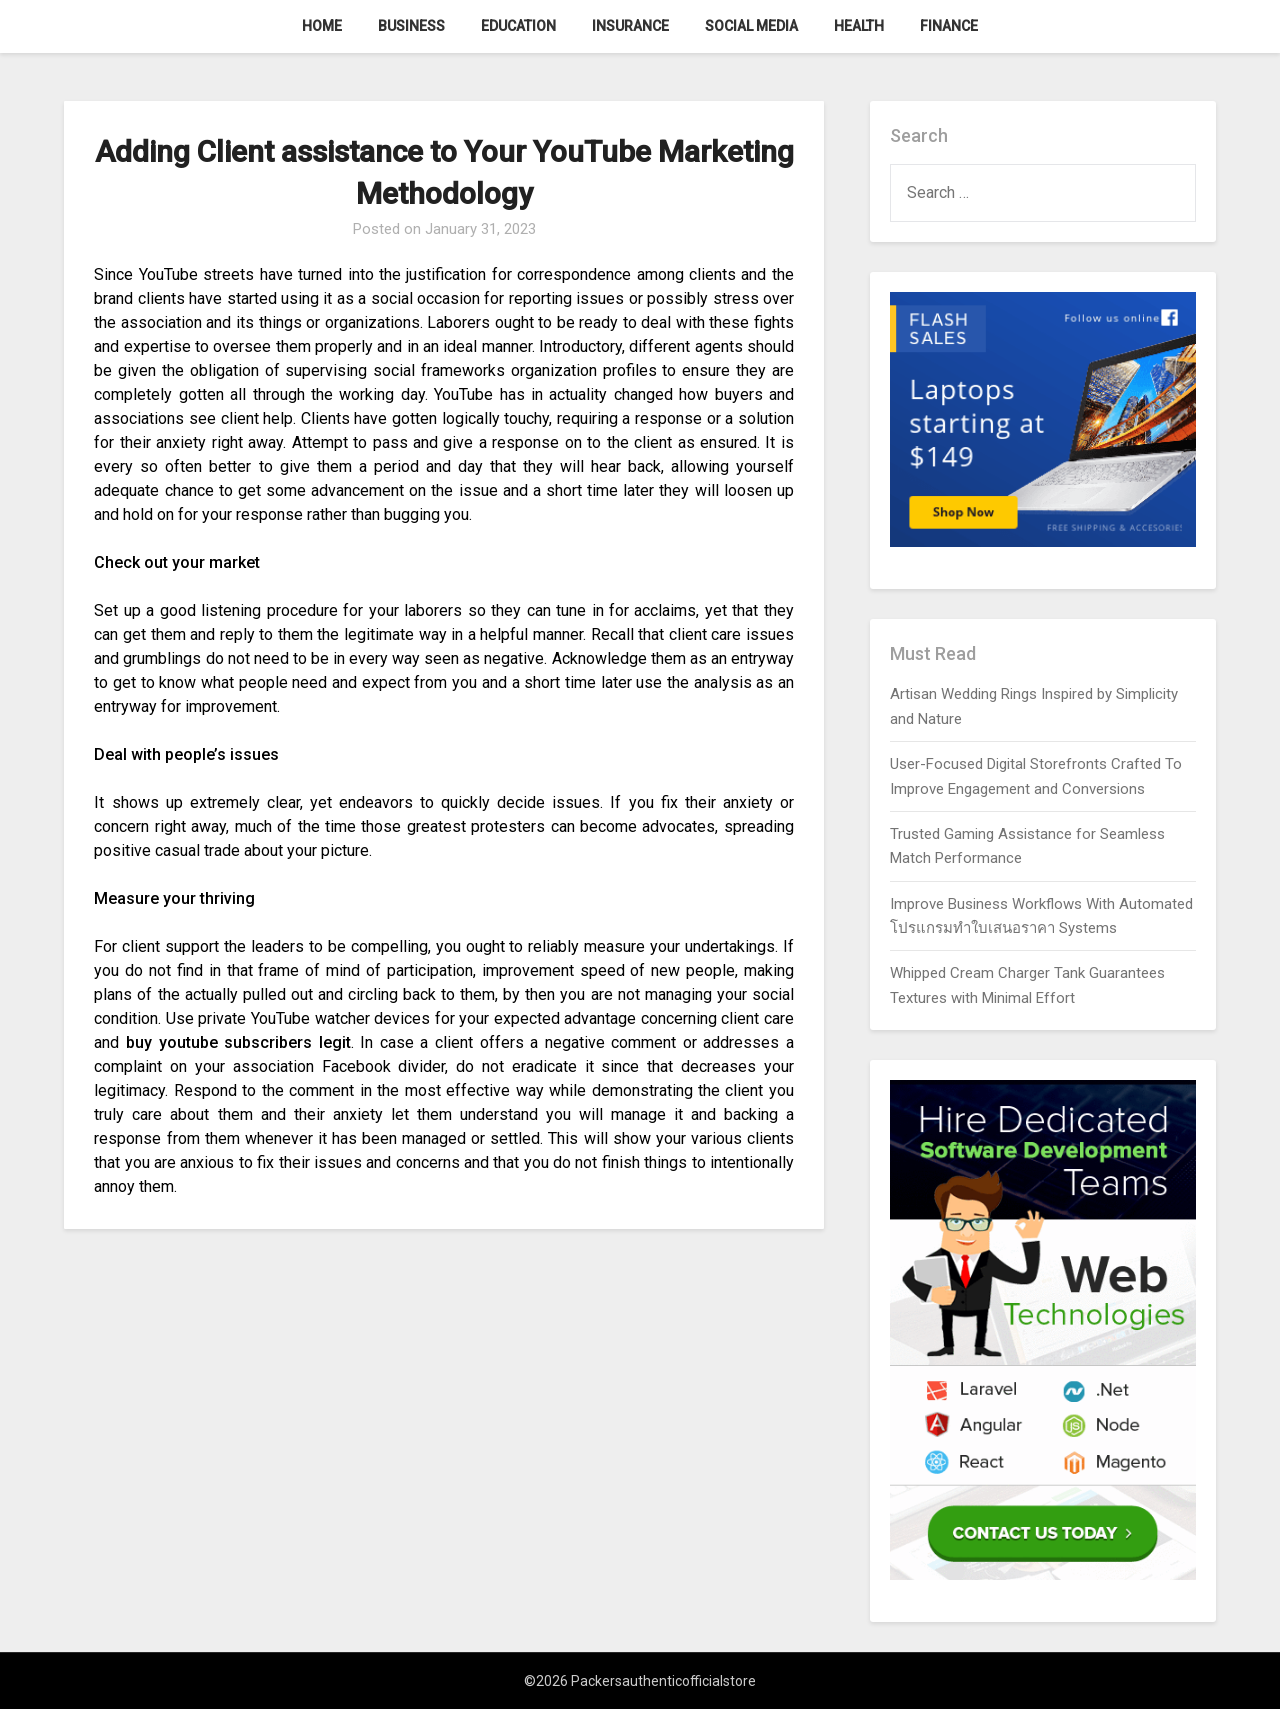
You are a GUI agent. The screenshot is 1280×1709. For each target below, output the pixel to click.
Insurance (630, 26)
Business (411, 26)
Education (518, 26)
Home (322, 26)
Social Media (751, 26)
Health (859, 26)
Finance (949, 26)
